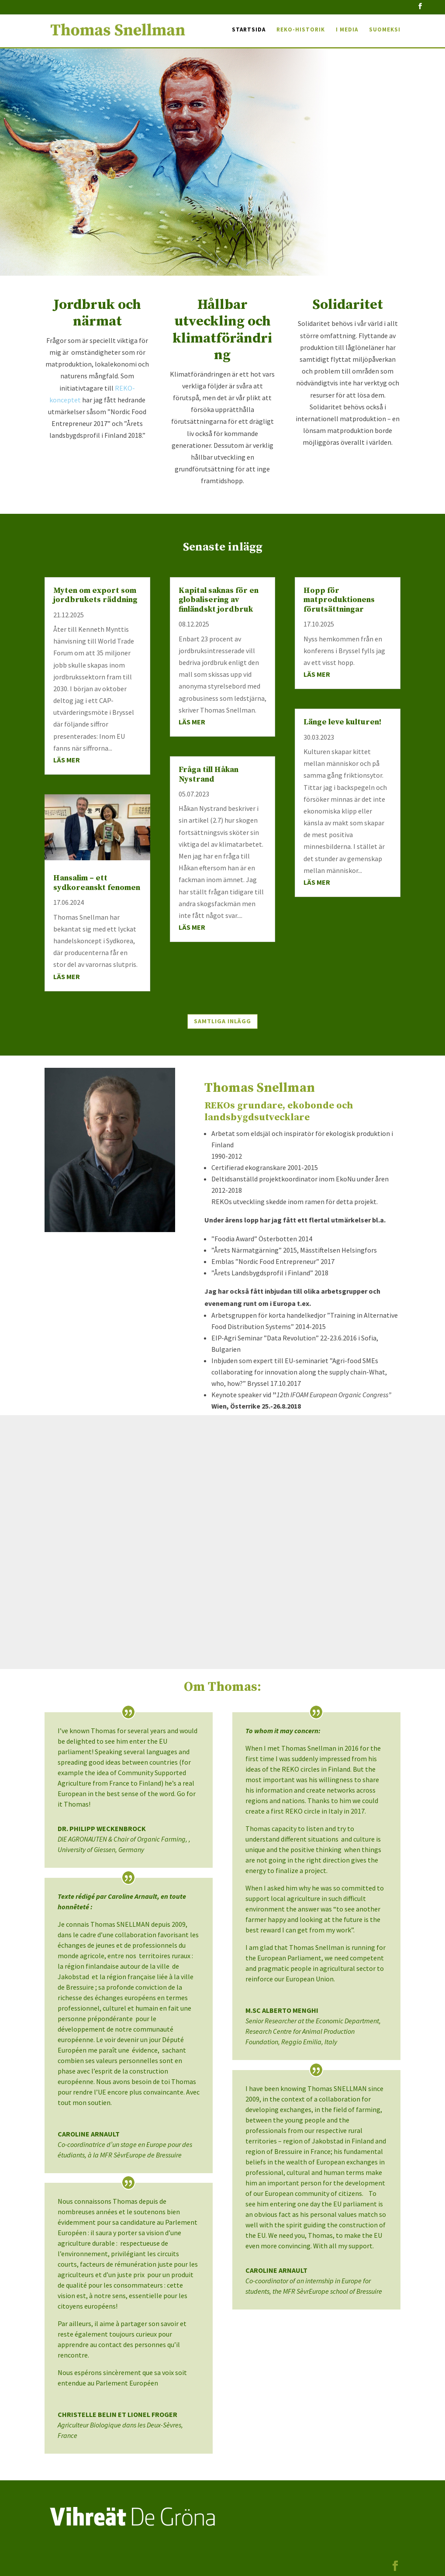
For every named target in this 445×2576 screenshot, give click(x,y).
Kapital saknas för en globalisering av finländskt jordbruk (219, 599)
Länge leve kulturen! (342, 722)
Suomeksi (384, 31)
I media (347, 31)
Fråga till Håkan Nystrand (208, 774)
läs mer (66, 759)
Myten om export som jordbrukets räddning (95, 595)
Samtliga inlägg (222, 1021)
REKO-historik (300, 31)
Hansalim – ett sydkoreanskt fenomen (96, 883)
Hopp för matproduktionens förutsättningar (339, 599)
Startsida (249, 31)
